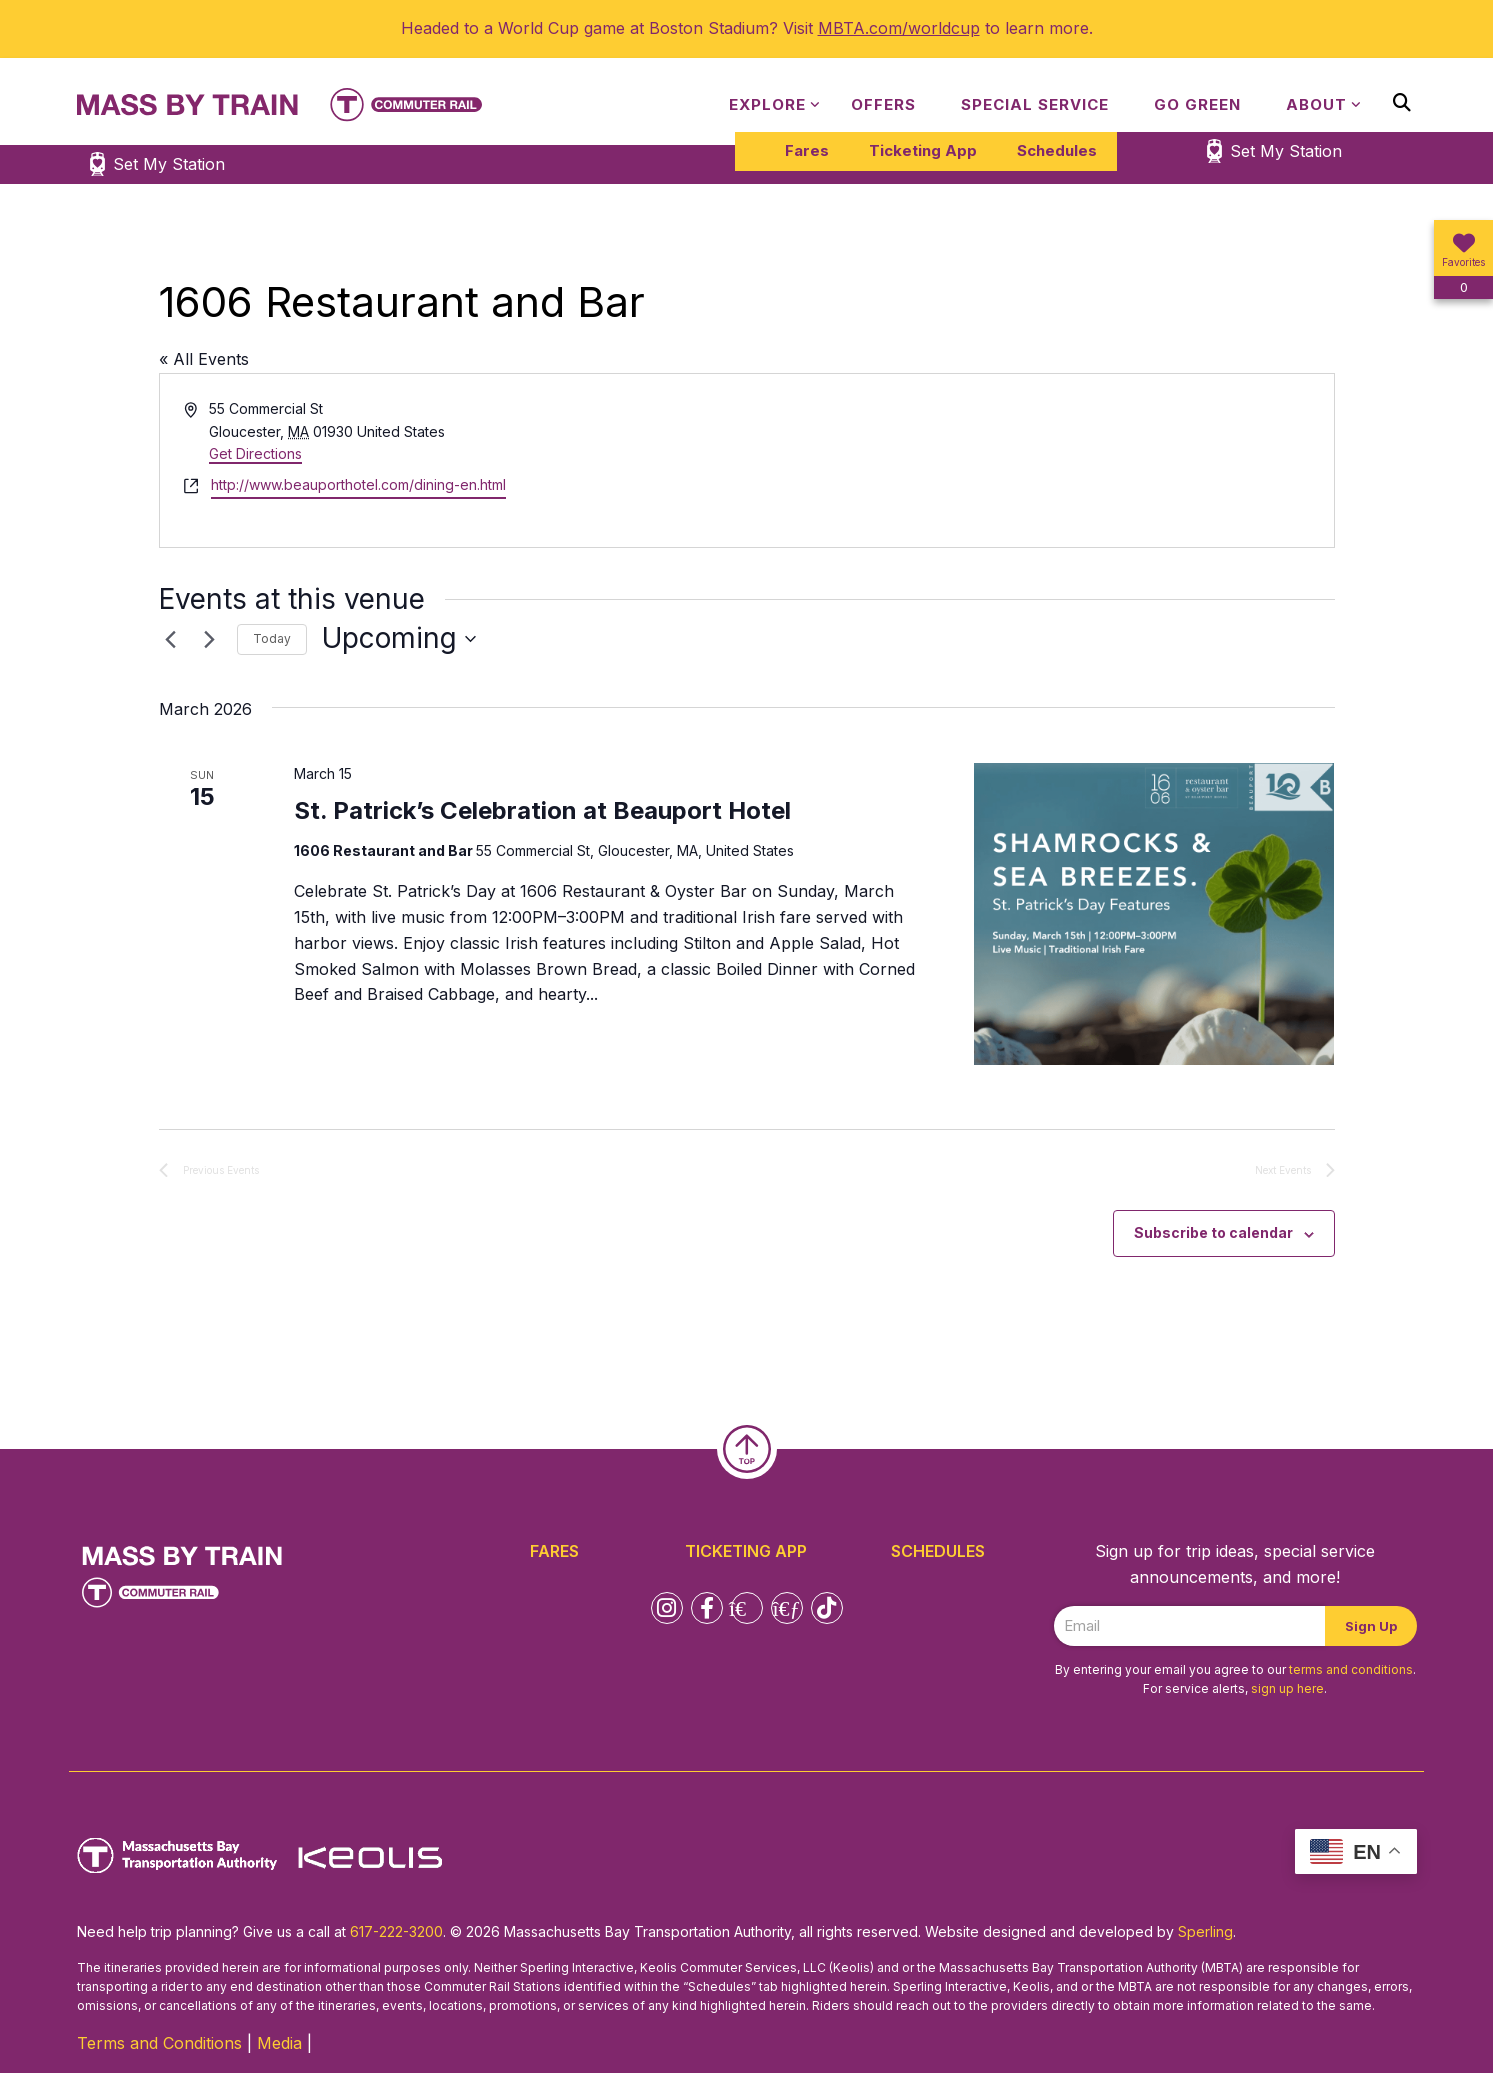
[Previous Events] (171, 639)
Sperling (1205, 1931)
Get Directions (255, 453)
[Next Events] (210, 639)
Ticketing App (923, 150)
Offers (883, 104)
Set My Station (1286, 151)
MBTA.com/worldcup (899, 28)
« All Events (204, 359)
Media (279, 2043)
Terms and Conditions (159, 2043)
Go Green (1197, 104)
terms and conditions (1351, 1669)
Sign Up (1371, 1626)
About (1316, 104)
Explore (767, 104)
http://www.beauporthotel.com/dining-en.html (358, 484)
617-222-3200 (396, 1931)
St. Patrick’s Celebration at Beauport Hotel (542, 810)
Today (272, 638)
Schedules (1057, 150)
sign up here (1287, 1688)
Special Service (1035, 104)
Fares (807, 150)
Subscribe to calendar (1213, 1232)
